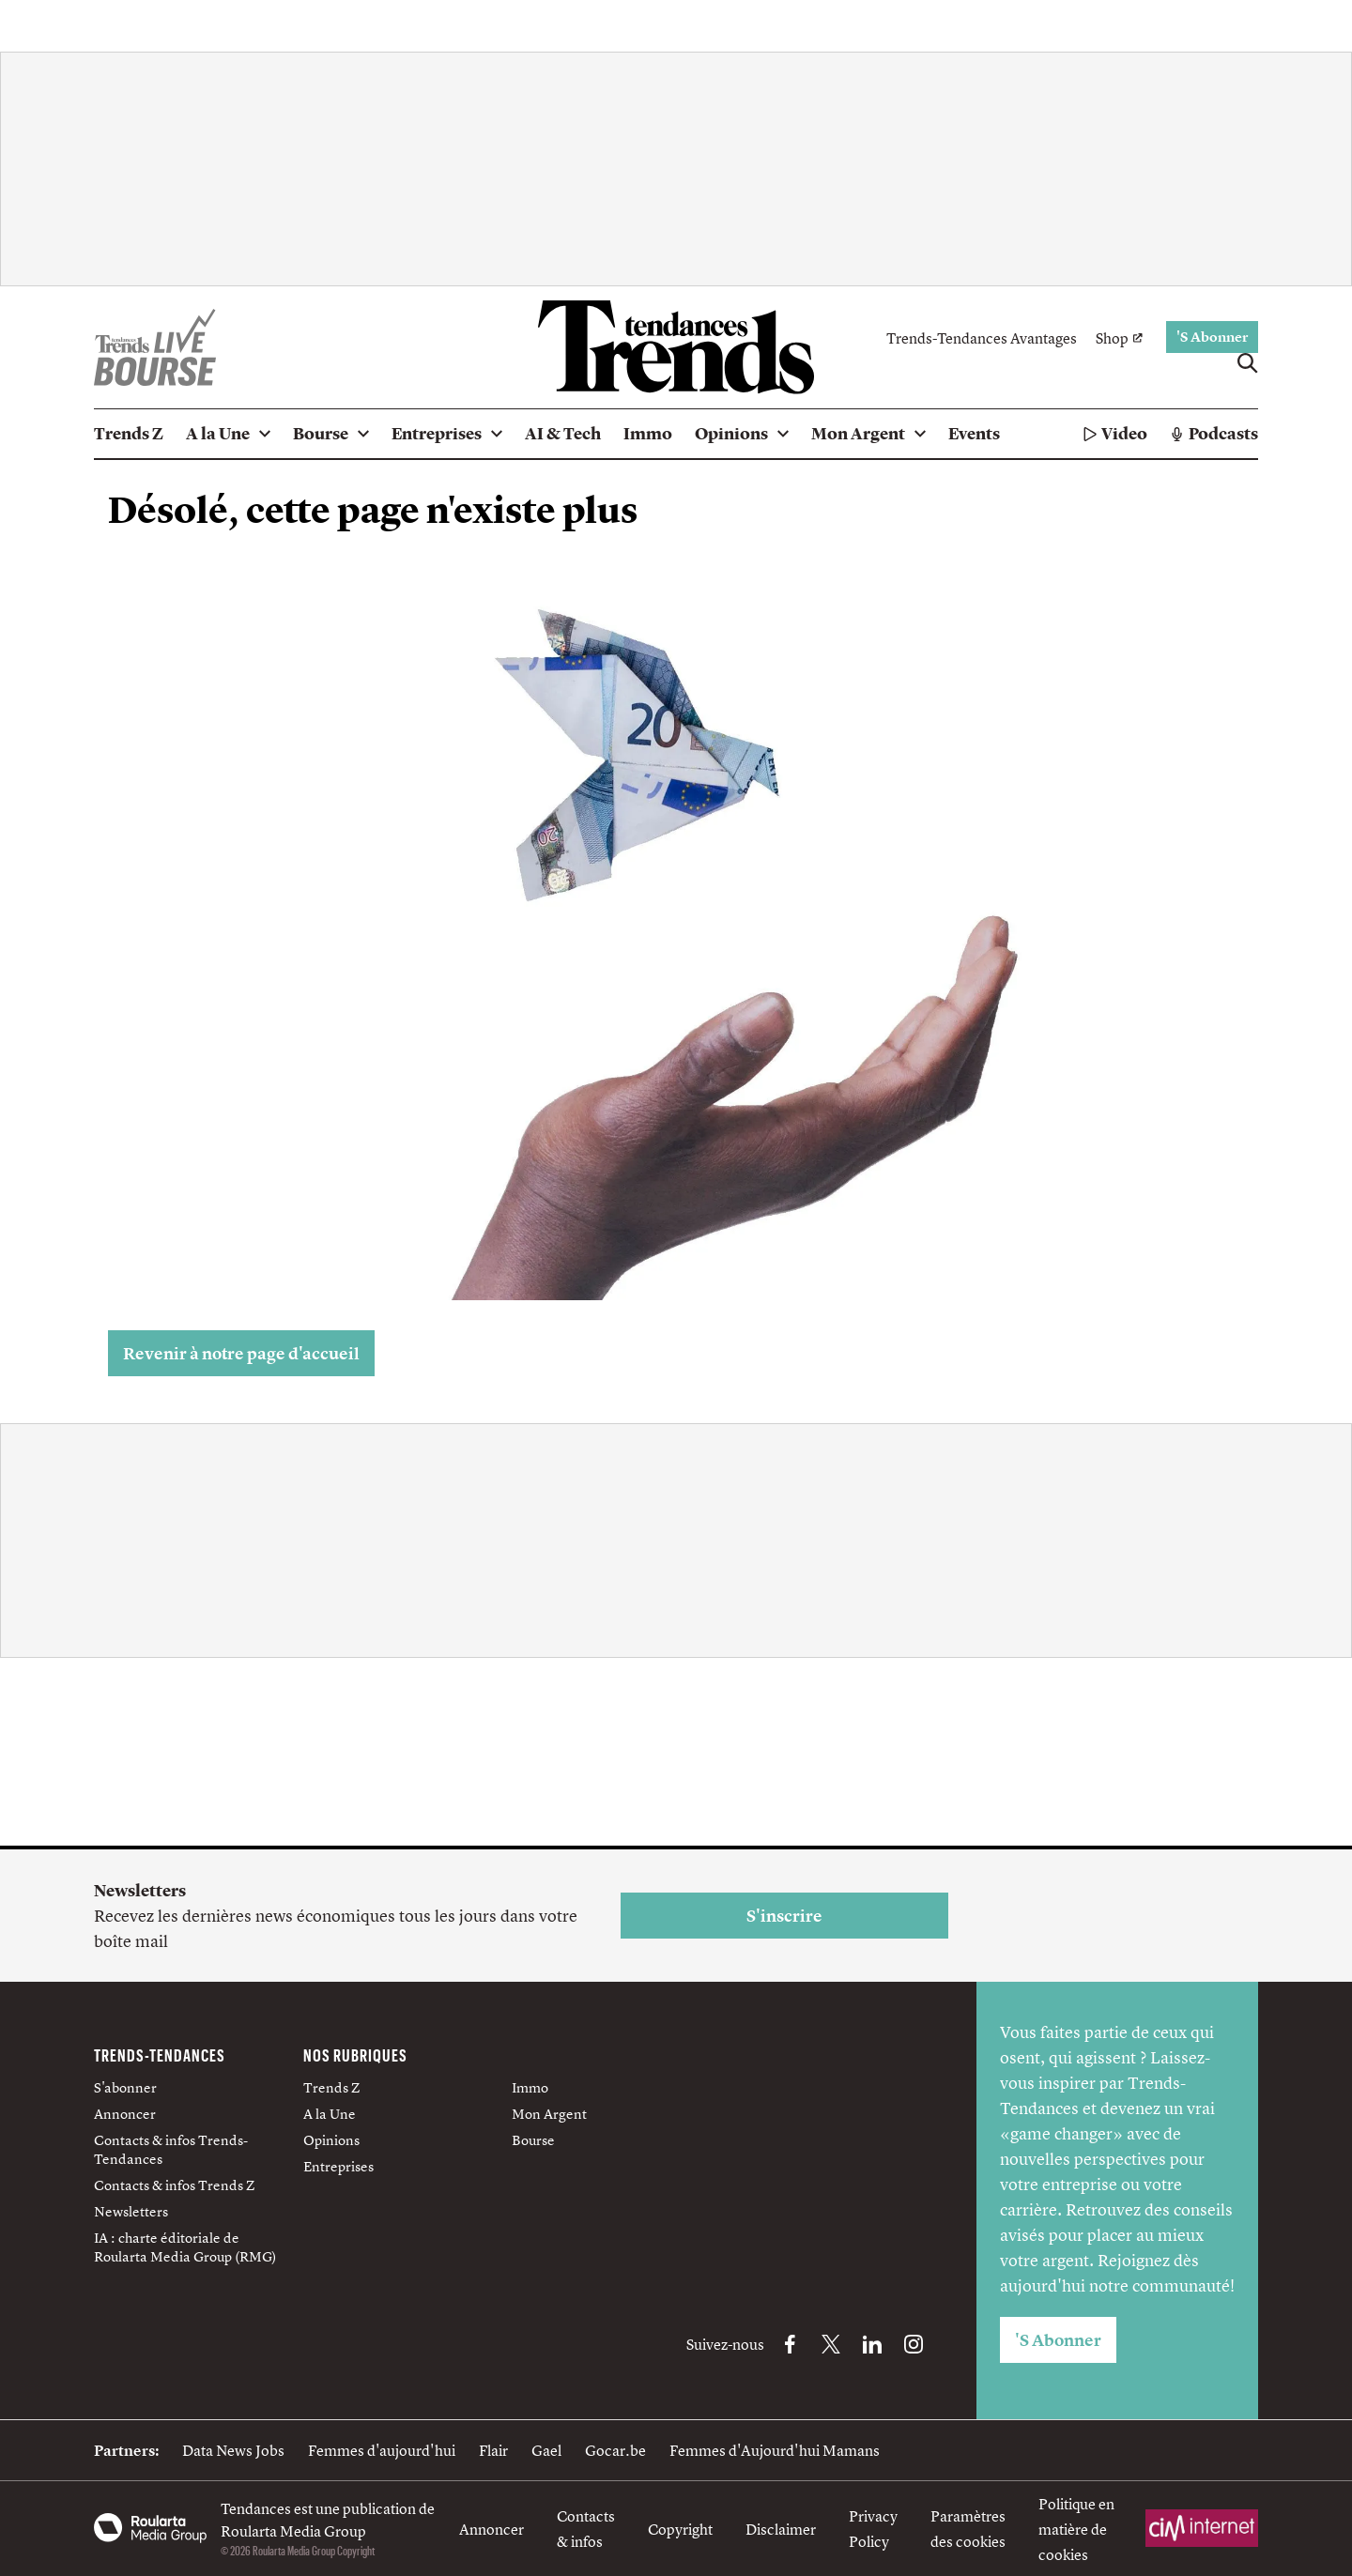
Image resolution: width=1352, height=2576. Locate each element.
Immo (530, 2087)
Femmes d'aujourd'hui (381, 2450)
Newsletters (131, 2211)
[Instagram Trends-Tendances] (914, 2344)
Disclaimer (780, 2529)
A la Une (329, 2114)
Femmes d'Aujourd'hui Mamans (774, 2450)
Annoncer (125, 2114)
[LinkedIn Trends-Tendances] (872, 2344)
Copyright (680, 2529)
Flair (493, 2450)
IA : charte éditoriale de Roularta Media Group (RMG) (185, 2247)
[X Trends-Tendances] (831, 2344)
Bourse (533, 2140)
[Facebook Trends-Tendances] (790, 2344)
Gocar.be (615, 2450)
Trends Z (331, 2087)
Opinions (331, 2140)
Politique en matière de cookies (1076, 2529)
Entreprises (338, 2166)
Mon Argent (549, 2114)
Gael (546, 2450)
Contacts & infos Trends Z (174, 2185)
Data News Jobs (233, 2450)
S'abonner (125, 2087)
